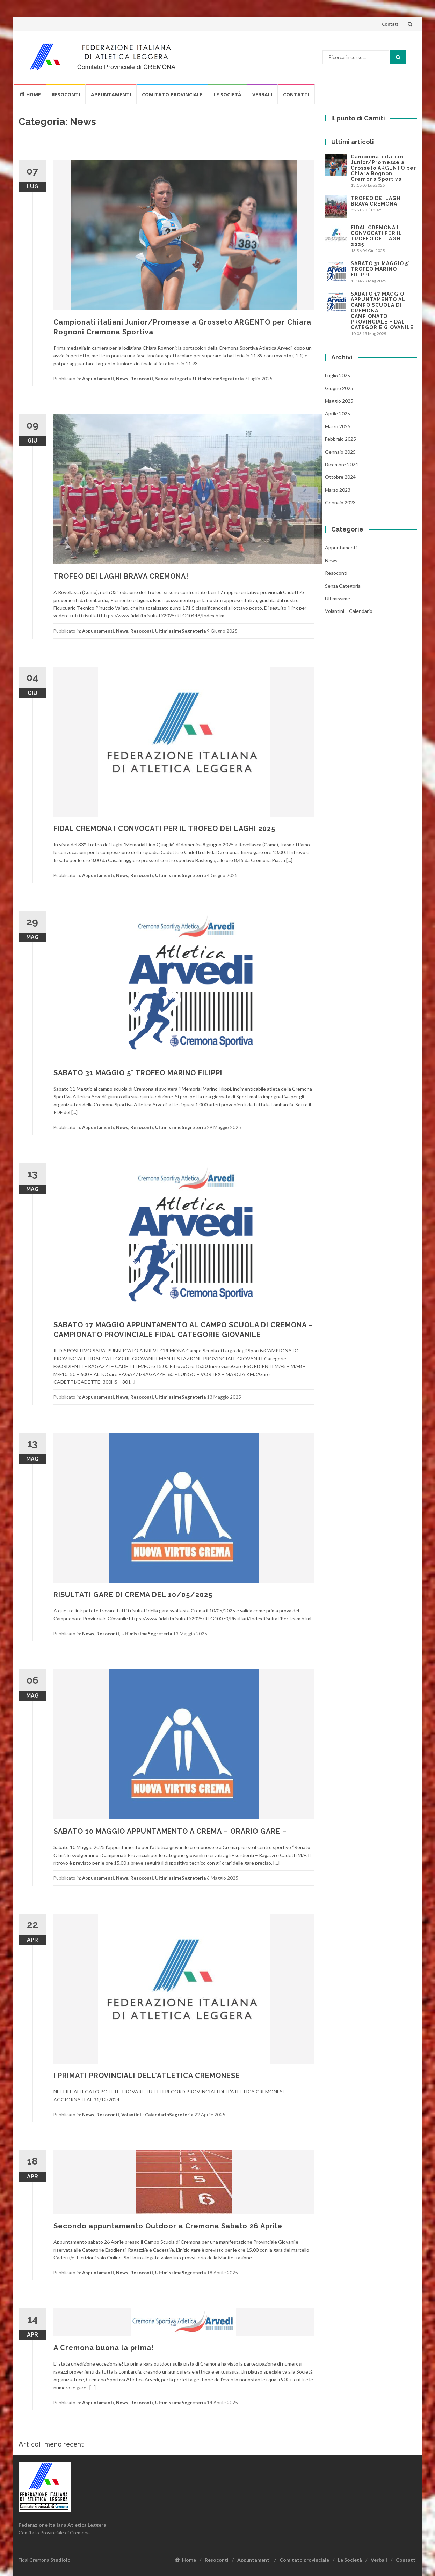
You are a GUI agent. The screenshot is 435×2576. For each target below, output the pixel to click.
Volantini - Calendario (145, 2114)
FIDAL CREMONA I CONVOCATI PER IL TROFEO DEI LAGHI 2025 (164, 828)
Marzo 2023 (337, 490)
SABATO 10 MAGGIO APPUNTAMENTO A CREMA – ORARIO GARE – (170, 1831)
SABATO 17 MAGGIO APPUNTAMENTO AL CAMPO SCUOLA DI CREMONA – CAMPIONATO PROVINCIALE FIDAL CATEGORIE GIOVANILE (382, 310)
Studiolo (60, 2560)
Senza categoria (173, 378)
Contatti (391, 24)
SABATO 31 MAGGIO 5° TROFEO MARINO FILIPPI (137, 1073)
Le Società (227, 94)
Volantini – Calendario (348, 611)
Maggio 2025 (339, 401)
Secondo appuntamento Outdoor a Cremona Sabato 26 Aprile (167, 2226)
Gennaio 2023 (340, 502)
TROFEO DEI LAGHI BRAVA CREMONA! (120, 576)
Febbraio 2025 (340, 439)
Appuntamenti (111, 94)
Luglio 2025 (337, 375)
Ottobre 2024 (340, 477)
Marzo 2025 (337, 426)
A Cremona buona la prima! (103, 2348)
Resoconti (66, 94)
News (122, 378)
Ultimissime (206, 378)
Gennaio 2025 (340, 452)
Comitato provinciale (172, 94)
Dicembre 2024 (341, 464)
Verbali (262, 94)
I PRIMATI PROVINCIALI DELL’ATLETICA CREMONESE (146, 2075)
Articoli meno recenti (52, 2444)
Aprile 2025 (337, 413)
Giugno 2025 (339, 388)
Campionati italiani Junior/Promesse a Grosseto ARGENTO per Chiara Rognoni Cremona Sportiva (383, 168)
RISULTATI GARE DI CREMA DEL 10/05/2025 (132, 1594)
